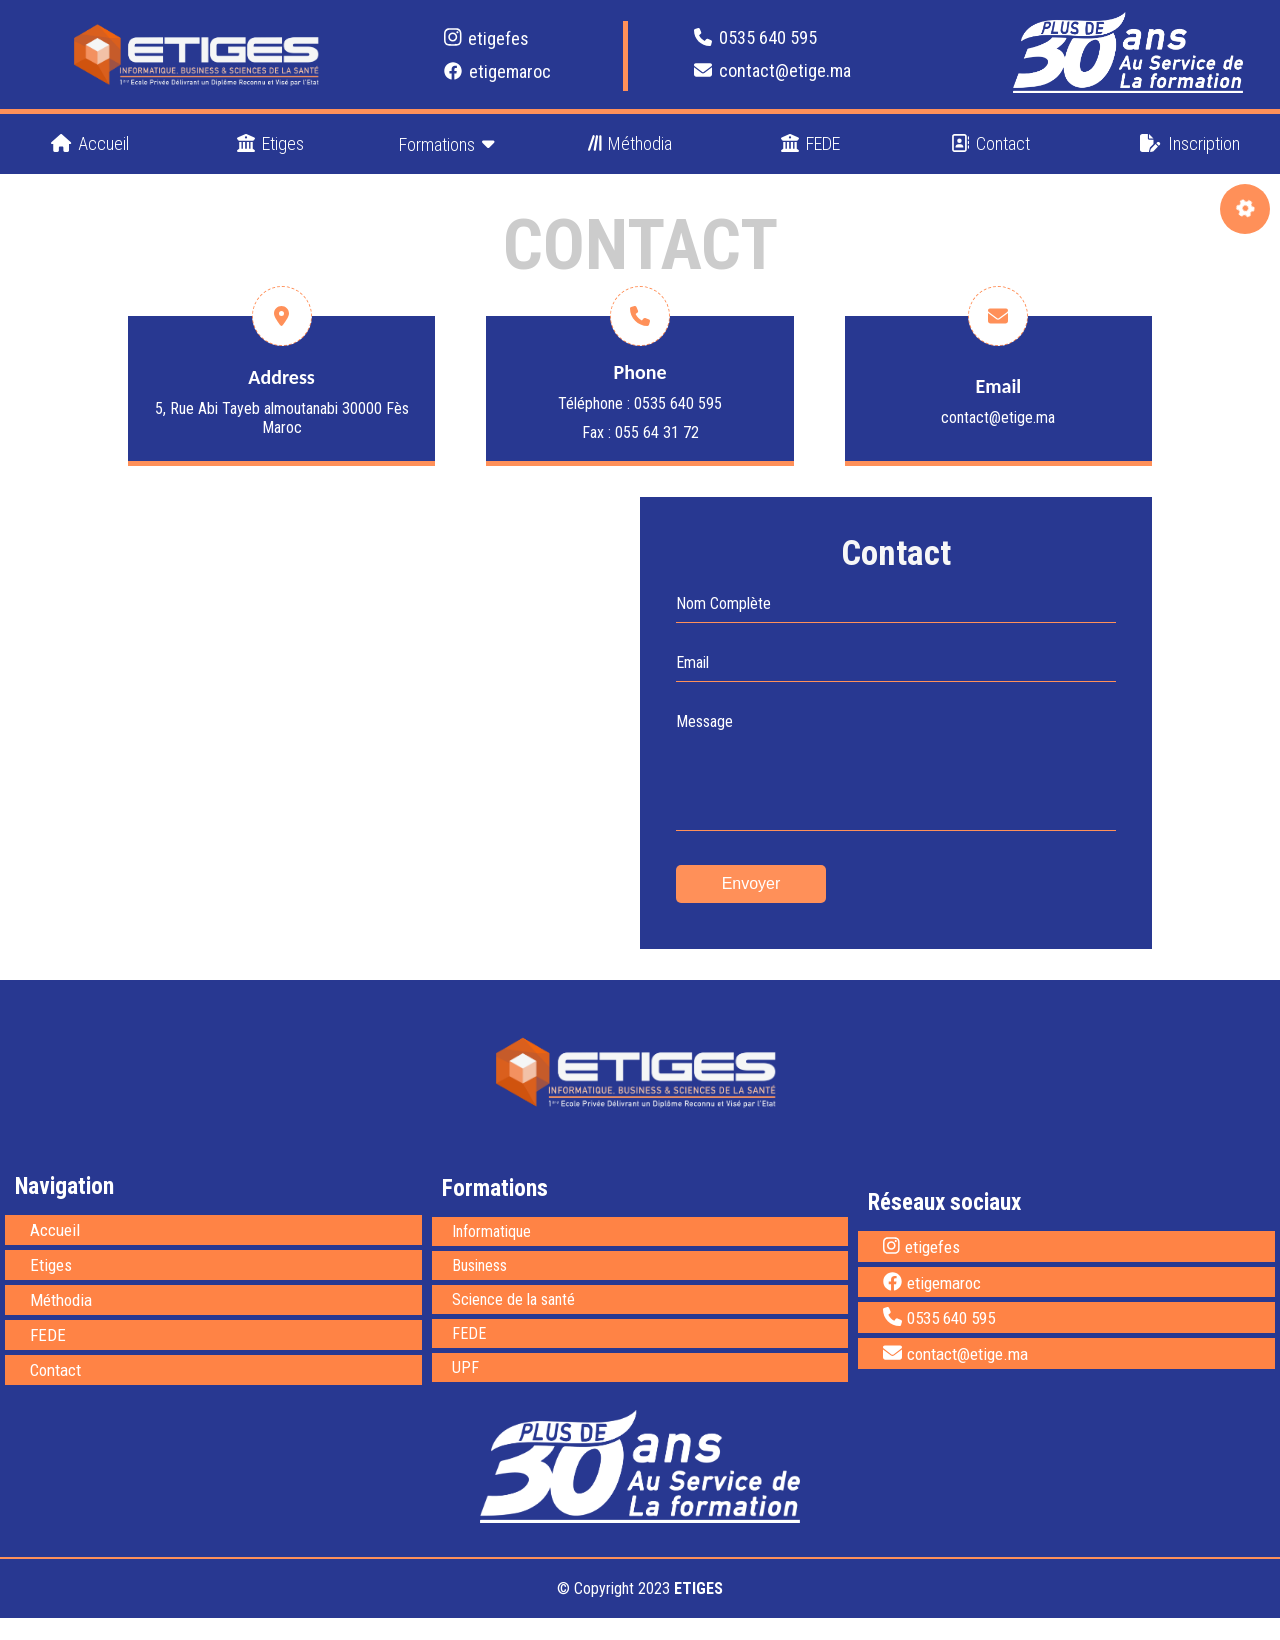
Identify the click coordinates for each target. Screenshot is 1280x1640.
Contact (990, 143)
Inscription (1189, 143)
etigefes (487, 38)
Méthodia (630, 143)
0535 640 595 (755, 37)
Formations (447, 144)
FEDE (810, 143)
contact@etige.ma (772, 70)
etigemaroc (497, 71)
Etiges (270, 143)
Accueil (90, 143)
